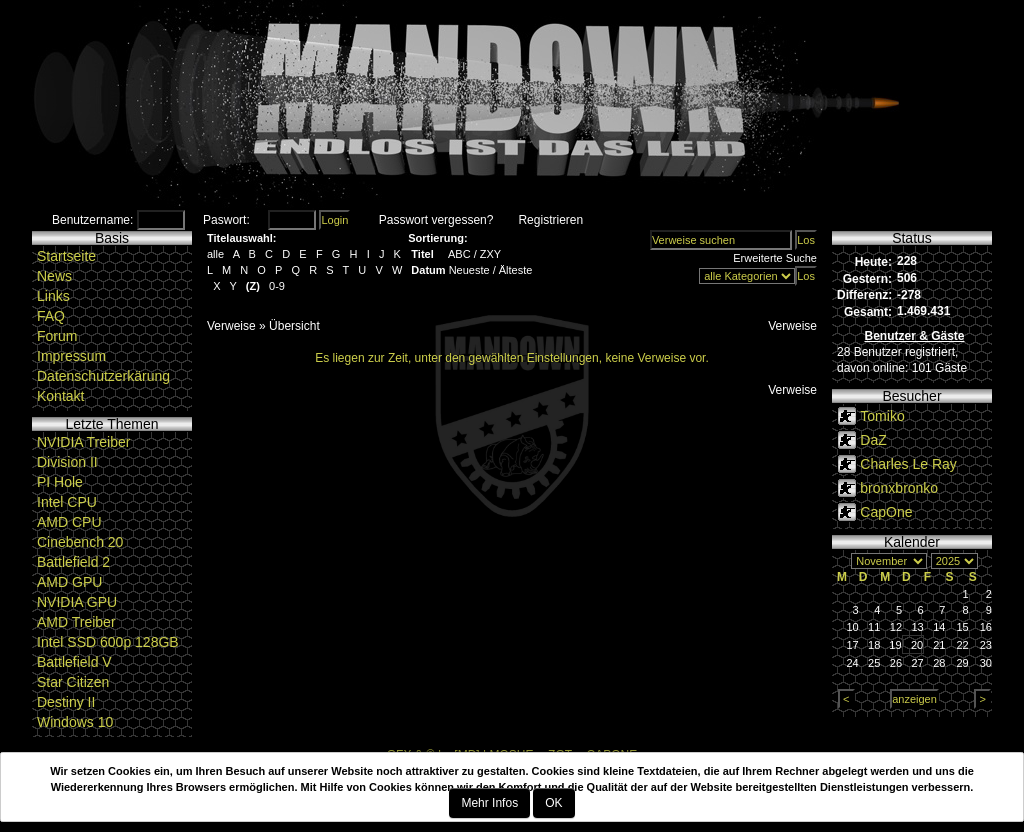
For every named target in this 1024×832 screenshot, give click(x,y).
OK (553, 803)
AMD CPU (69, 522)
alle (215, 254)
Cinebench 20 (80, 542)
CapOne (886, 512)
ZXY (490, 254)
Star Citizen (73, 682)
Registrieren (550, 220)
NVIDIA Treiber (83, 442)
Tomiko (882, 416)
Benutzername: (92, 220)
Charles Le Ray (908, 464)
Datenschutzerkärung (103, 376)
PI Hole (60, 482)
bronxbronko (899, 488)
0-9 (277, 286)
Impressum (71, 356)
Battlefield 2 (73, 562)
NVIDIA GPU (77, 602)
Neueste (469, 270)
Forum (57, 336)
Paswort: (226, 220)
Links (53, 296)
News (54, 276)
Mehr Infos (489, 803)
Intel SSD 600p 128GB (108, 642)
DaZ (873, 440)
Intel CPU (67, 502)
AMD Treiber (76, 622)
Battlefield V (74, 662)
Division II (67, 462)
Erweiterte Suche (775, 258)
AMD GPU (69, 582)
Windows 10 (75, 722)
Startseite (66, 256)
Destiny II (66, 702)
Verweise (231, 326)
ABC (459, 254)
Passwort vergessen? (436, 220)
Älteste (516, 270)
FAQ (51, 316)
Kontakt (60, 396)
